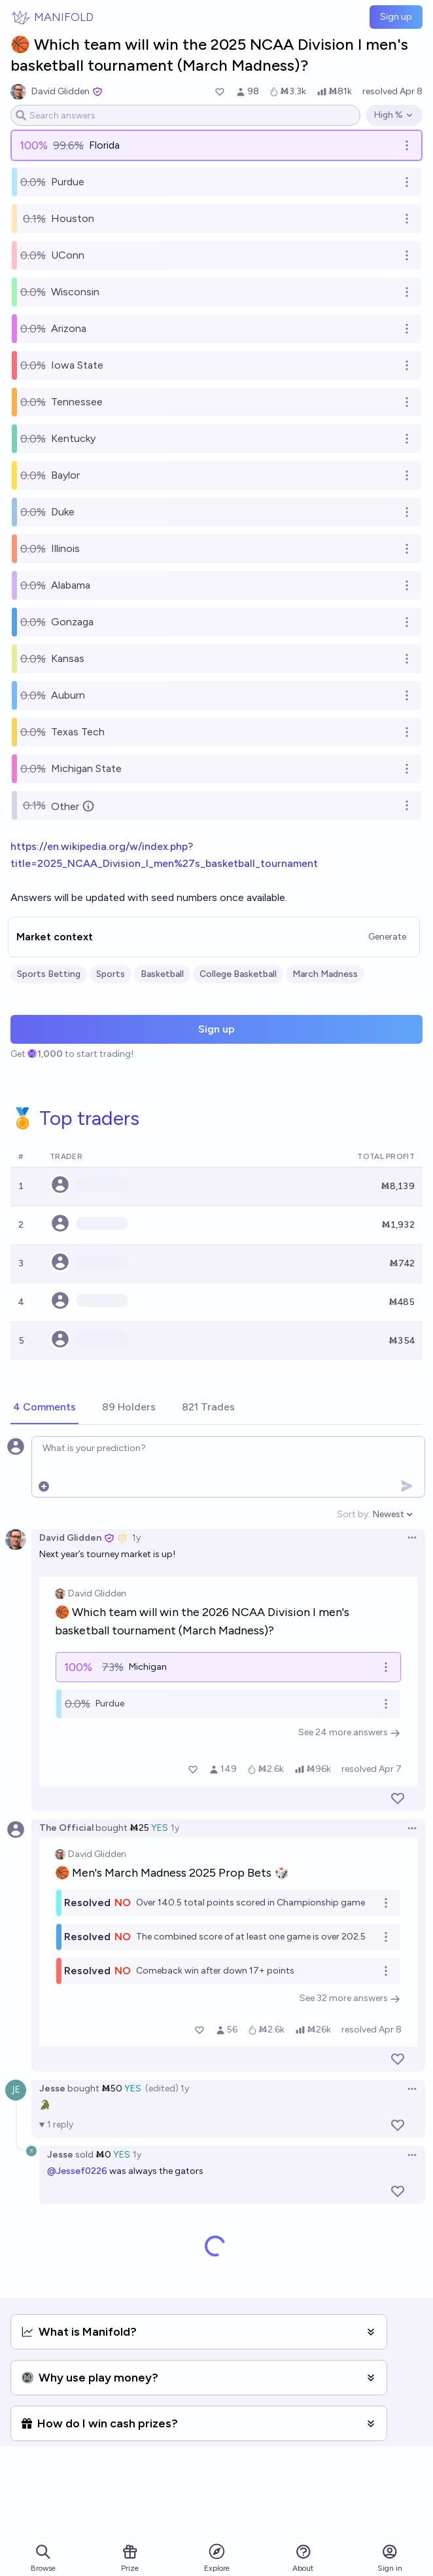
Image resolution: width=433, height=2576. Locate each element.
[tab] (44, 1407)
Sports (110, 974)
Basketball (162, 974)
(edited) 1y (167, 2088)
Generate (387, 936)
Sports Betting (48, 974)
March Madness (325, 974)
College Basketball (238, 974)
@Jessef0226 (77, 2171)
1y (136, 1537)
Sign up (396, 16)
